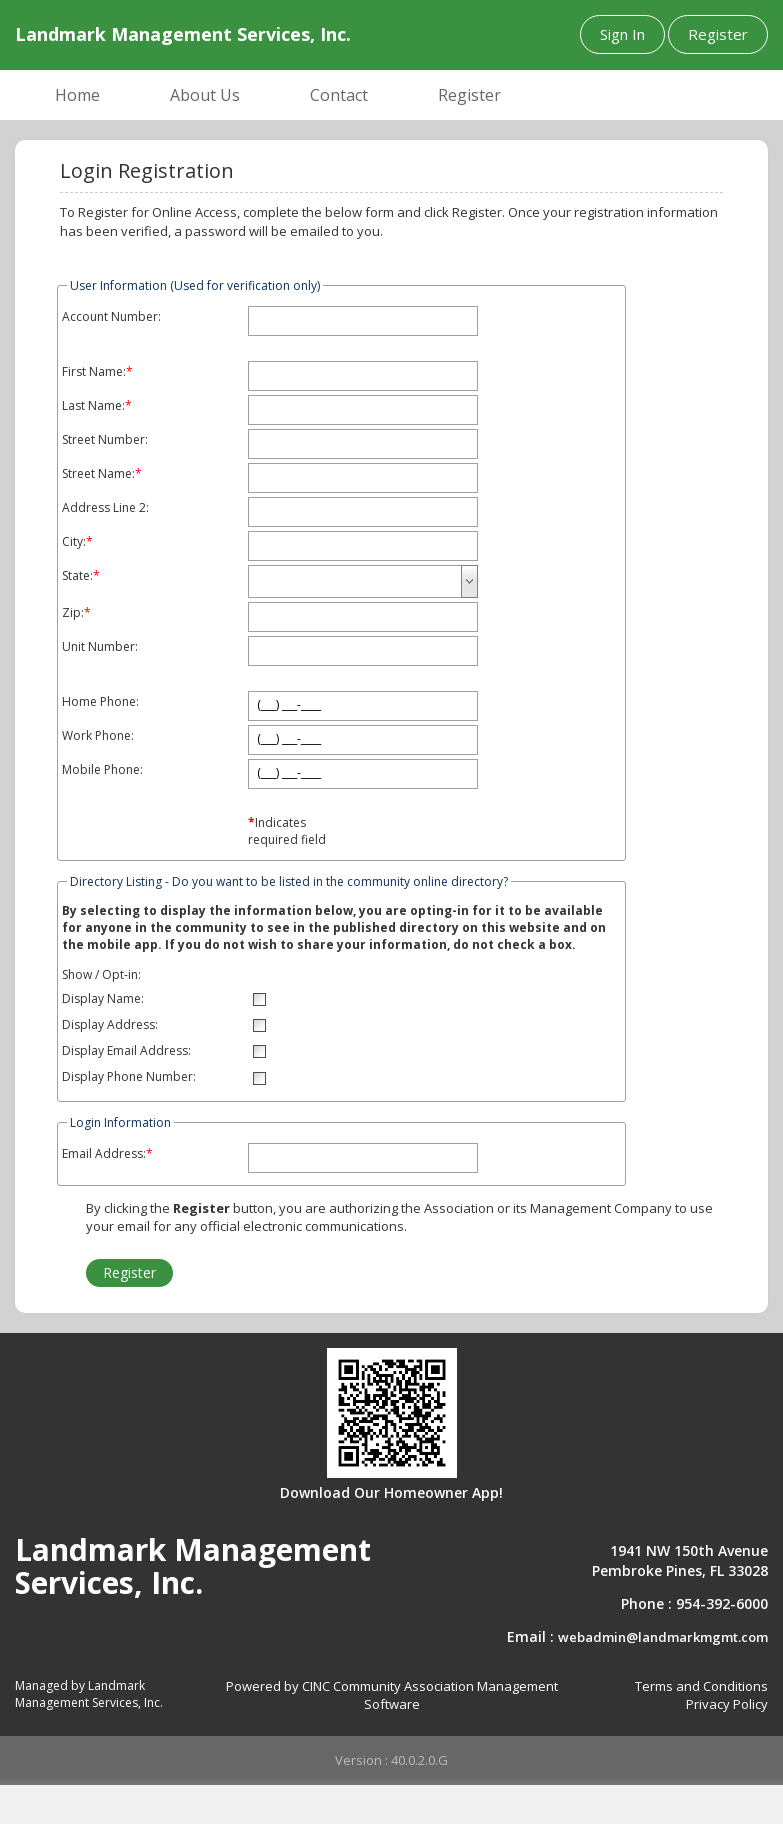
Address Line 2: (105, 508)
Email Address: (104, 1154)
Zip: (73, 613)
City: (74, 542)
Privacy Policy (727, 1704)
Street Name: (98, 474)
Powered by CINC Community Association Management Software (392, 1695)
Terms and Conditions (701, 1686)
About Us (205, 95)
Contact (339, 95)
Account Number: (111, 317)
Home (77, 95)
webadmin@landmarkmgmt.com (663, 1637)
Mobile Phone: (102, 770)
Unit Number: (100, 647)
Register (718, 34)
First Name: (94, 372)
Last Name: (93, 406)
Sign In (622, 34)
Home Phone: (100, 702)
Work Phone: (98, 736)
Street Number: (105, 440)
